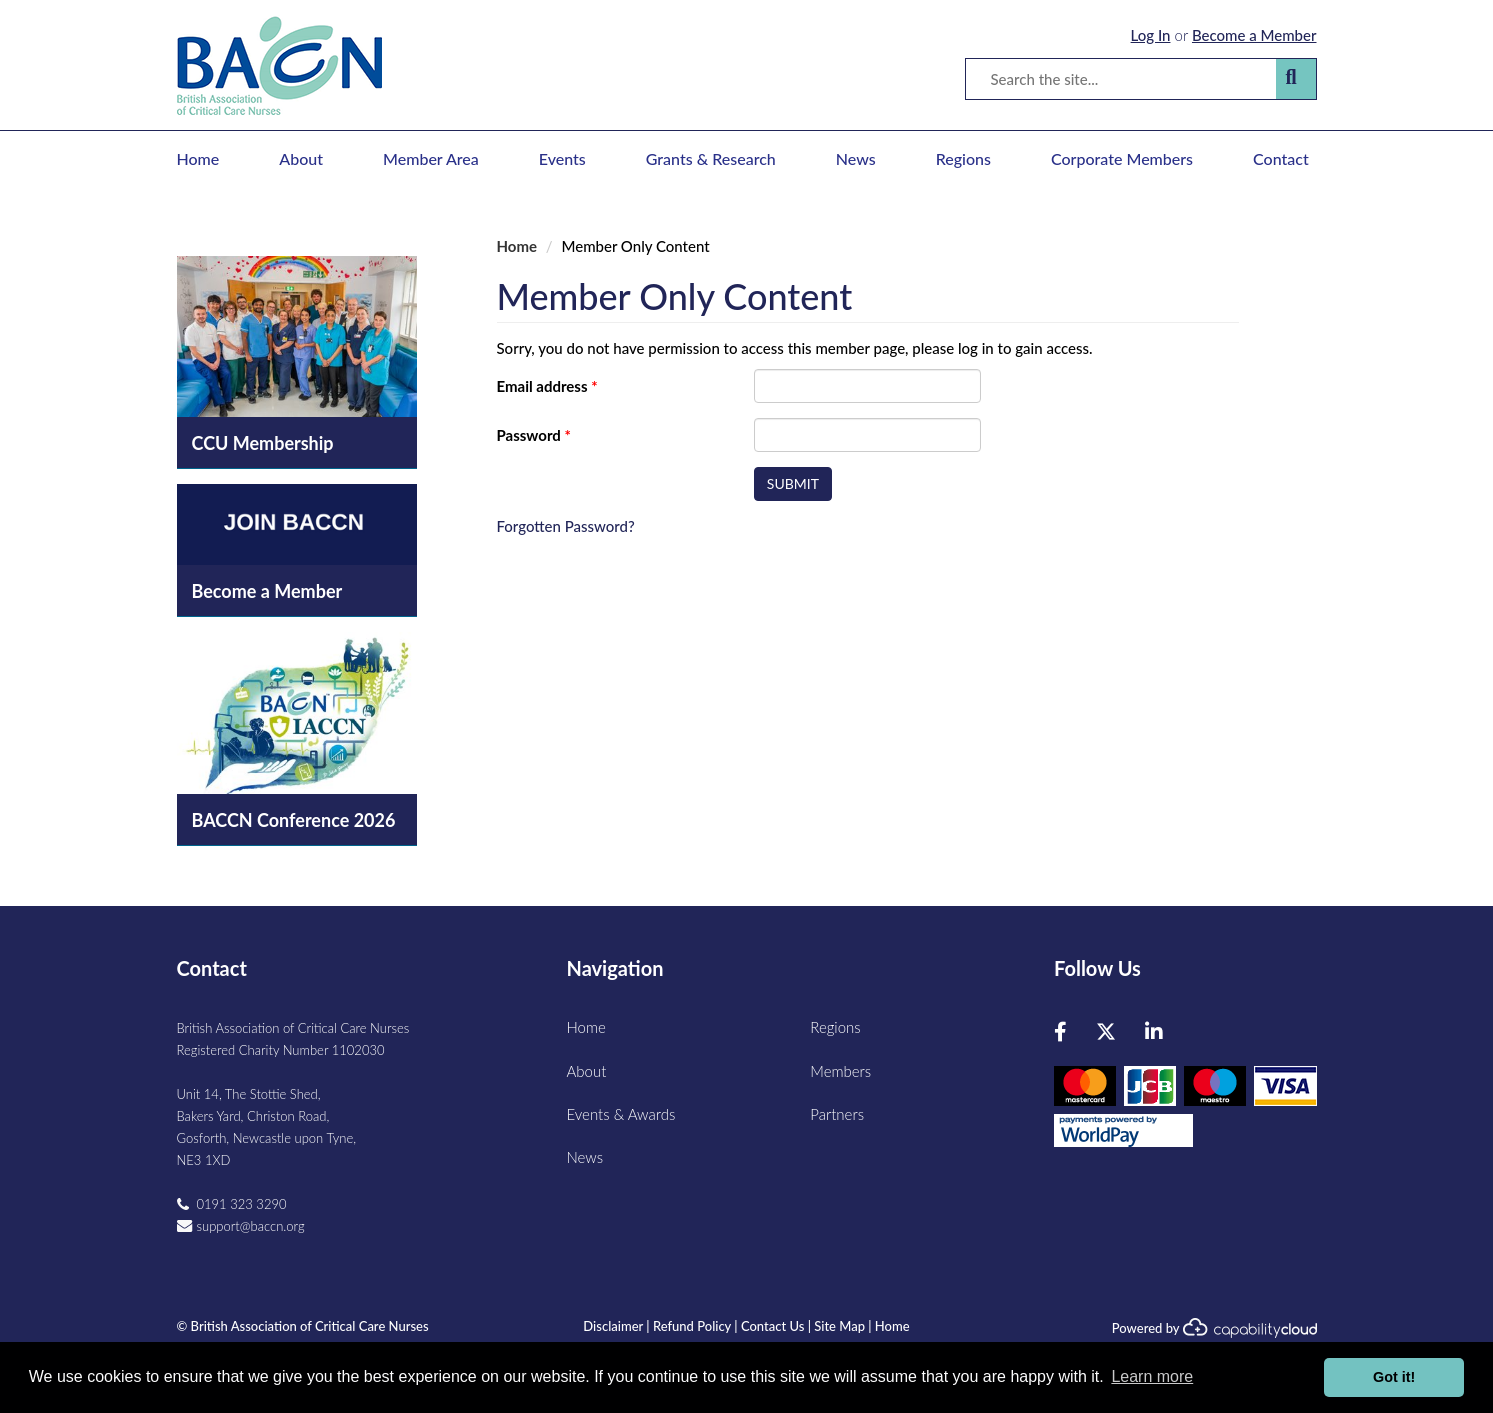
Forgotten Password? (566, 526)
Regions (963, 158)
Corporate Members (1122, 158)
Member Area (431, 158)
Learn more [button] (1152, 1376)
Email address (547, 386)
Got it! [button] (1394, 1377)
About (301, 158)
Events (562, 158)
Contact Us (772, 1326)
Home (198, 158)
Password (534, 435)
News (856, 158)
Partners (837, 1114)
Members (840, 1071)
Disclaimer (613, 1326)
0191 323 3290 (242, 1204)
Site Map (839, 1326)
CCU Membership (263, 443)
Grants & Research (711, 158)
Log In (1151, 35)
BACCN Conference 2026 (294, 820)
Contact (1281, 158)
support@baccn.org (251, 1226)
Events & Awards (621, 1114)
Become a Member (1254, 35)
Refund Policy (692, 1326)
